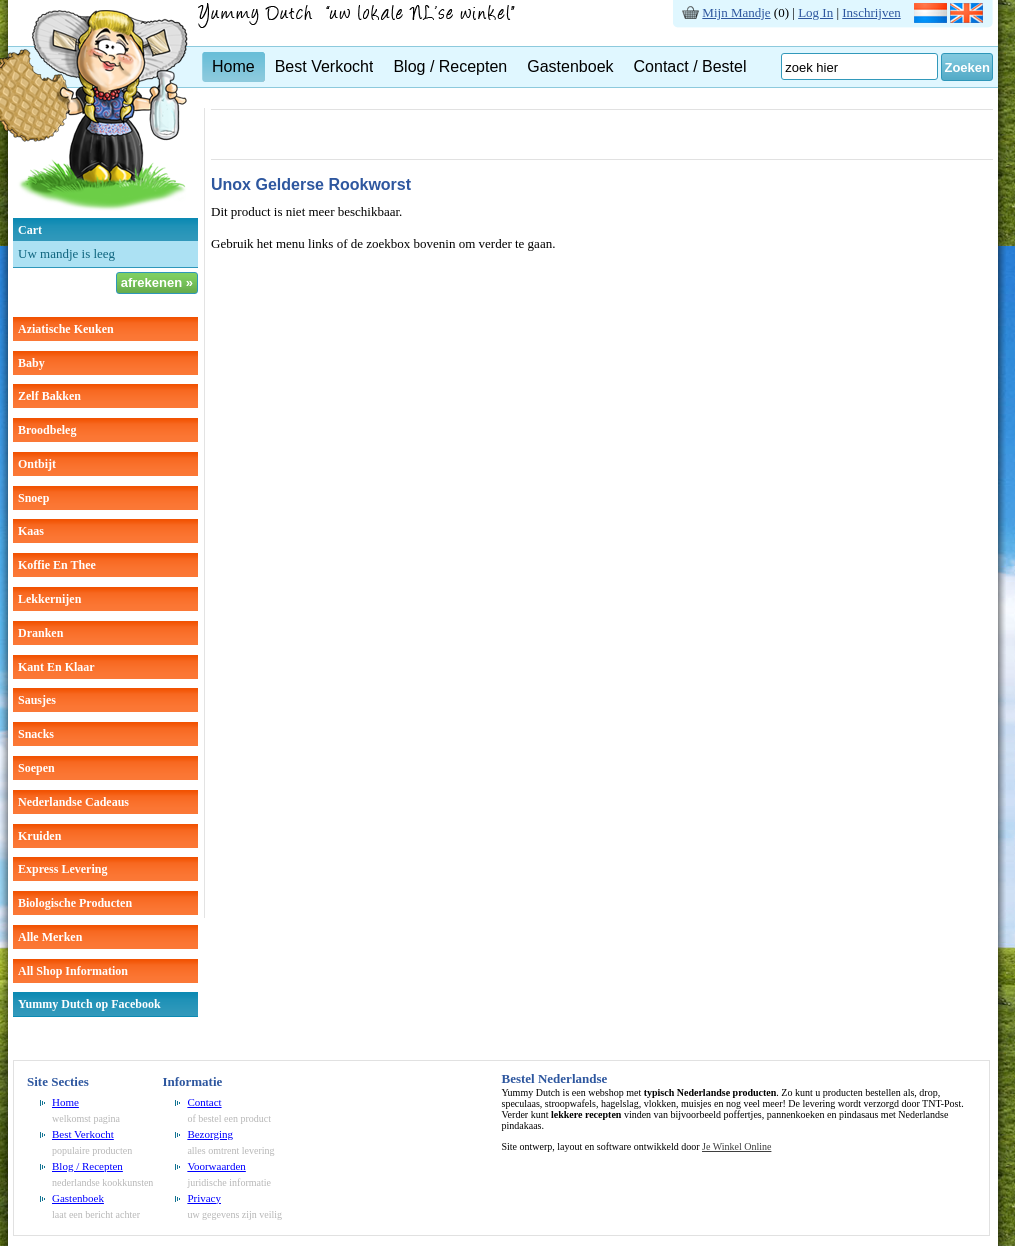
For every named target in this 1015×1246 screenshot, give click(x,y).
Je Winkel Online (736, 1146)
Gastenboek (570, 66)
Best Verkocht (324, 66)
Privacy (204, 1198)
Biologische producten (75, 903)
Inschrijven (871, 12)
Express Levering (62, 869)
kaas (31, 531)
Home (233, 66)
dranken (40, 633)
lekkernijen (49, 599)
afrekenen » (157, 282)
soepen (36, 768)
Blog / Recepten (450, 66)
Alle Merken (50, 937)
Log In (815, 12)
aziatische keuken (66, 329)
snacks (36, 734)
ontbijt (37, 464)
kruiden (39, 836)
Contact (204, 1102)
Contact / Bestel (690, 66)
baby (31, 363)
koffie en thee (57, 565)
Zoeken (967, 67)
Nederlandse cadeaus (73, 802)
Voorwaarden (216, 1166)
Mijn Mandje (736, 12)
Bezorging (210, 1134)
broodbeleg (47, 430)
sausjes (37, 700)
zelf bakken (49, 396)
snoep (33, 498)
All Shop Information (73, 971)
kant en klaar (56, 667)
